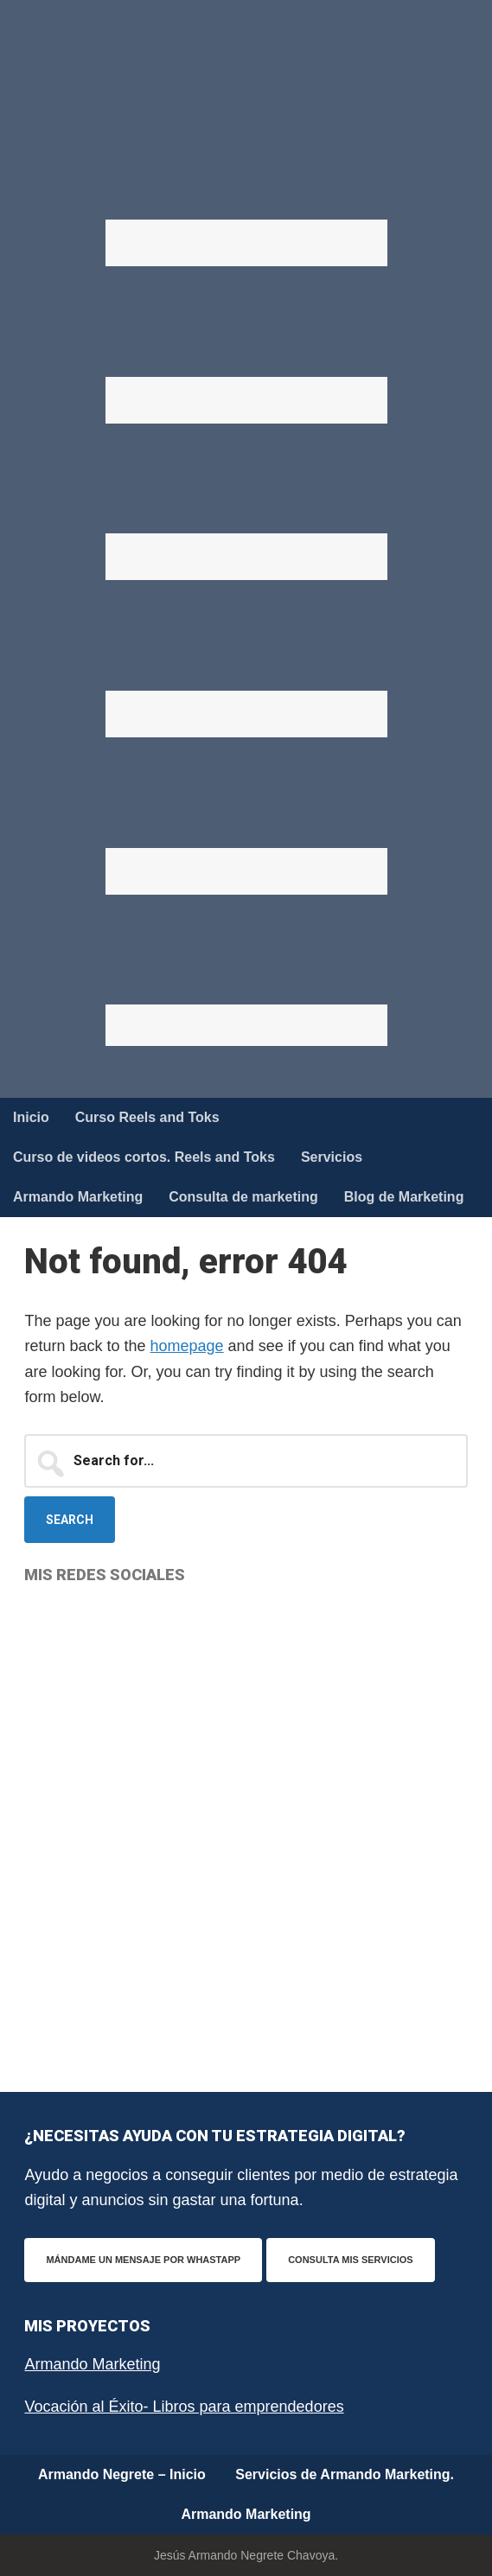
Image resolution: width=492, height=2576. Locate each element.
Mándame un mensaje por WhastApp (143, 2259)
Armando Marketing (92, 2364)
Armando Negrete (246, 86)
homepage (187, 1346)
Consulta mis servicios (350, 2259)
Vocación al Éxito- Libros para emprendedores (183, 2406)
